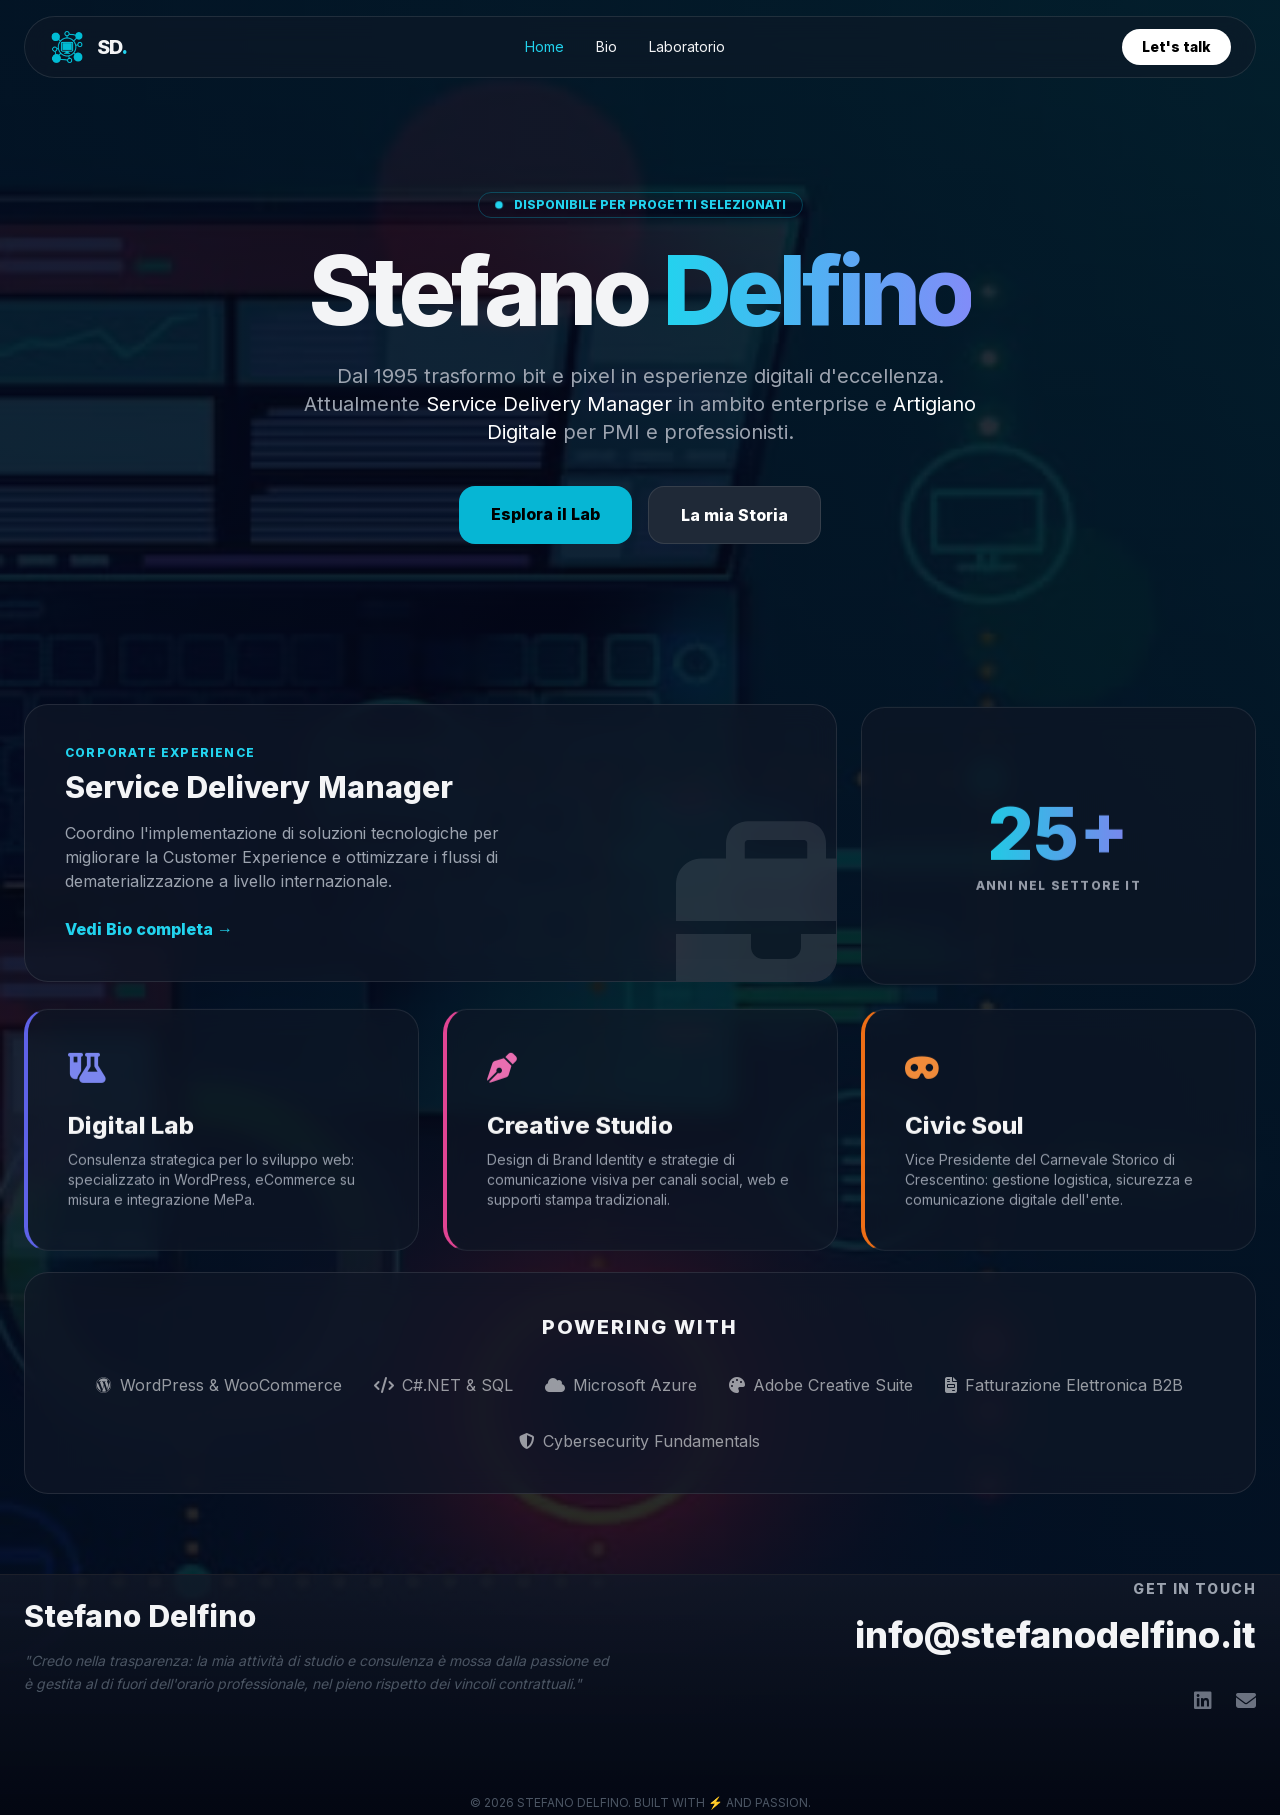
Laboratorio (687, 46)
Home (544, 46)
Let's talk (1176, 46)
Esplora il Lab (545, 514)
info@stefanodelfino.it (1055, 1635)
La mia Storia (734, 515)
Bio (606, 46)
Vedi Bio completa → (149, 929)
